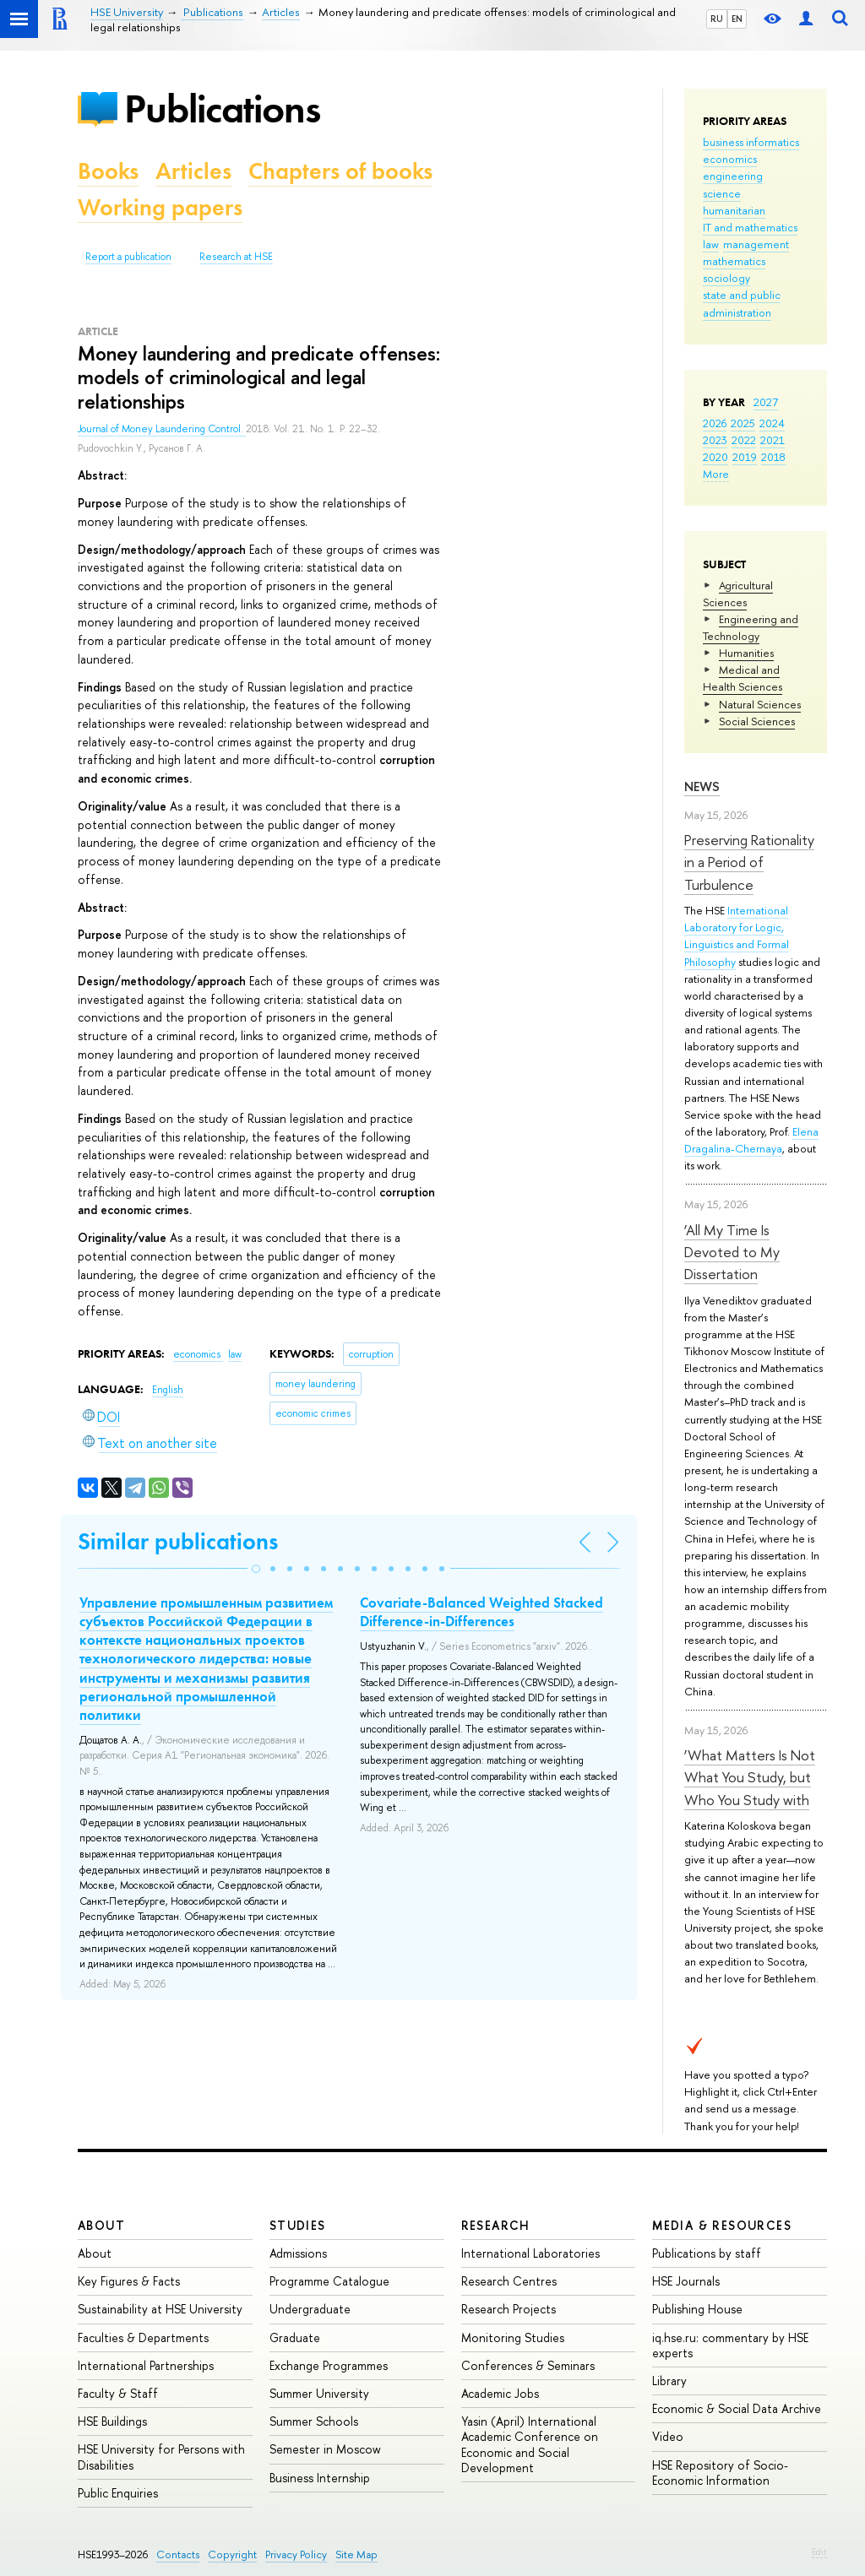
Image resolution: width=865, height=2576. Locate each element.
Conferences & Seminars (528, 2365)
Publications (222, 108)
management (756, 244)
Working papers (160, 207)
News (702, 786)
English (167, 1389)
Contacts (177, 2554)
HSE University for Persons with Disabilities (161, 2456)
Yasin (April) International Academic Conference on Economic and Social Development (529, 2444)
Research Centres (509, 2281)
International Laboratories (530, 2253)
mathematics (734, 260)
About (101, 2225)
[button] (256, 1568)
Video (667, 2436)
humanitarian (734, 210)
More (716, 473)
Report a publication (128, 256)
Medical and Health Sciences (742, 678)
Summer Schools (313, 2421)
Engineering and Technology (750, 627)
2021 (772, 439)
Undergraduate (310, 2309)
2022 (744, 439)
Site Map (356, 2554)
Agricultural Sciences (738, 594)
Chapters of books (340, 171)
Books (108, 171)
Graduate (294, 2337)
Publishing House (697, 2309)
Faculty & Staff (118, 2393)
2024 (772, 423)
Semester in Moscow (325, 2449)
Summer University (319, 2393)
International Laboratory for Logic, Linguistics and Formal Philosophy (736, 935)
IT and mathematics (750, 227)
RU (716, 18)
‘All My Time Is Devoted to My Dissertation (732, 1252)
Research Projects (508, 2309)
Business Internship (319, 2478)
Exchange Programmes (328, 2365)
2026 (714, 423)
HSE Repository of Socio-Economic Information (720, 2472)
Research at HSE (236, 256)
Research (495, 2225)
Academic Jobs (500, 2393)
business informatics (751, 141)
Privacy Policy (296, 2554)
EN (737, 18)
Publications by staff (706, 2253)
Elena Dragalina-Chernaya (751, 1140)
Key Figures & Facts (129, 2281)
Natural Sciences (760, 704)
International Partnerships (146, 2365)
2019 (744, 456)
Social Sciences (757, 721)
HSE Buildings (112, 2421)
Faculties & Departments (143, 2337)
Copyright (232, 2554)
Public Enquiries (118, 2493)
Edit (819, 2551)
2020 (715, 456)
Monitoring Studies (512, 2337)
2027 (765, 401)
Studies (297, 2225)
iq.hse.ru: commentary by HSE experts (730, 2345)
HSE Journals (686, 2281)
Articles (193, 171)
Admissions (298, 2253)
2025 (743, 423)
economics (730, 158)
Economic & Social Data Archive (736, 2408)
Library (669, 2381)
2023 (715, 439)
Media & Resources (722, 2225)
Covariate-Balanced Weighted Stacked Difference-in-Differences (481, 1611)
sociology (726, 277)
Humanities (746, 652)
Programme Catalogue (329, 2281)
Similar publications (178, 1541)
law (711, 244)
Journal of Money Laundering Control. (162, 429)
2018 (773, 456)
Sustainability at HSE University (160, 2309)
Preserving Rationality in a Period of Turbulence (749, 862)
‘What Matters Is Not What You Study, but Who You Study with (749, 1777)
